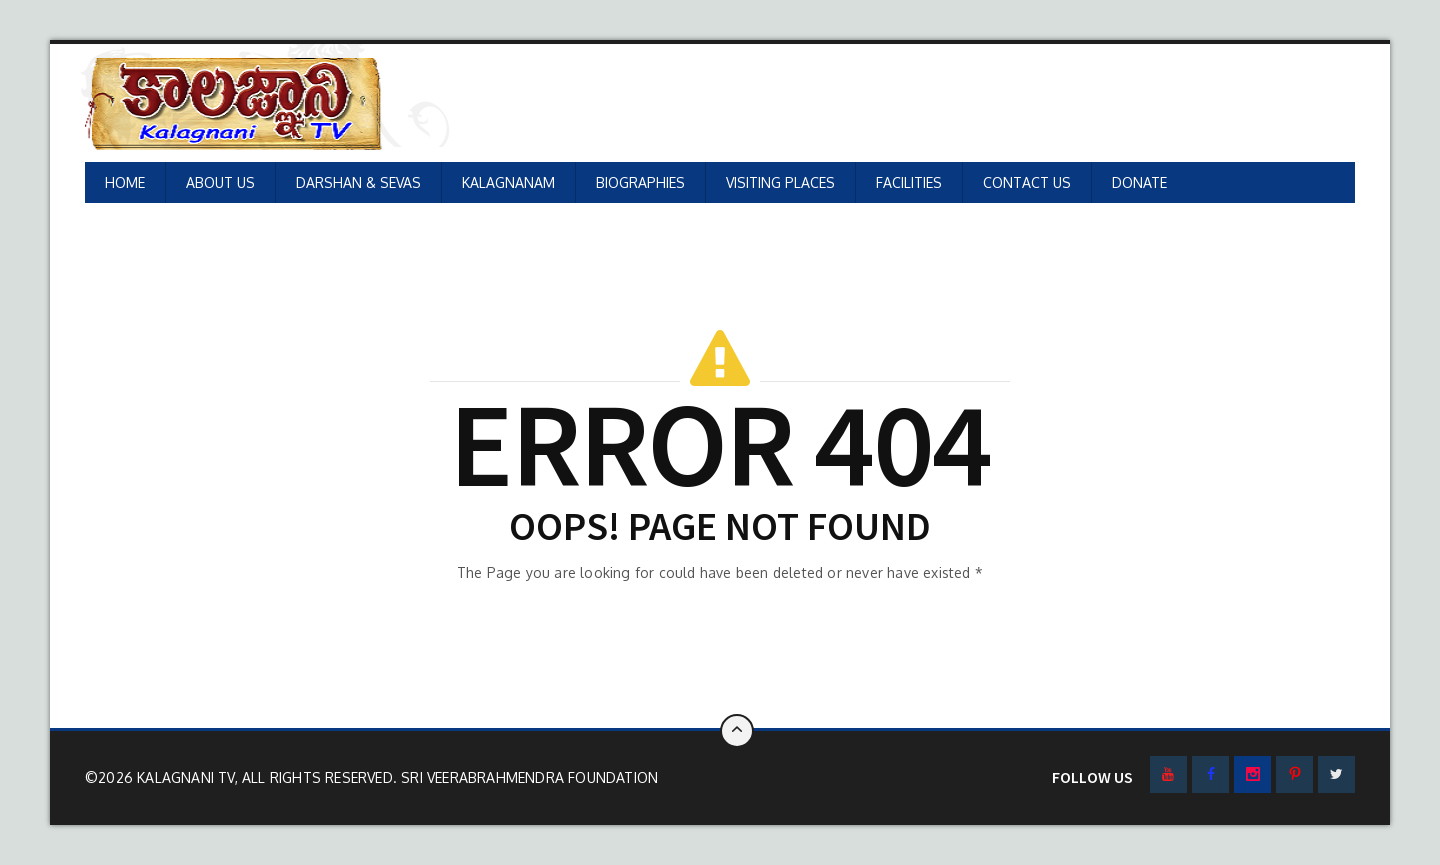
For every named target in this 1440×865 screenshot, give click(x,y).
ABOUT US (220, 182)
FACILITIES (909, 182)
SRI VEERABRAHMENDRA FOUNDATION (529, 777)
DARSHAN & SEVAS (358, 182)
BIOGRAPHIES (640, 182)
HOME (125, 182)
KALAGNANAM (508, 182)
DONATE (1139, 182)
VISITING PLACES (780, 182)
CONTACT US (1027, 182)
